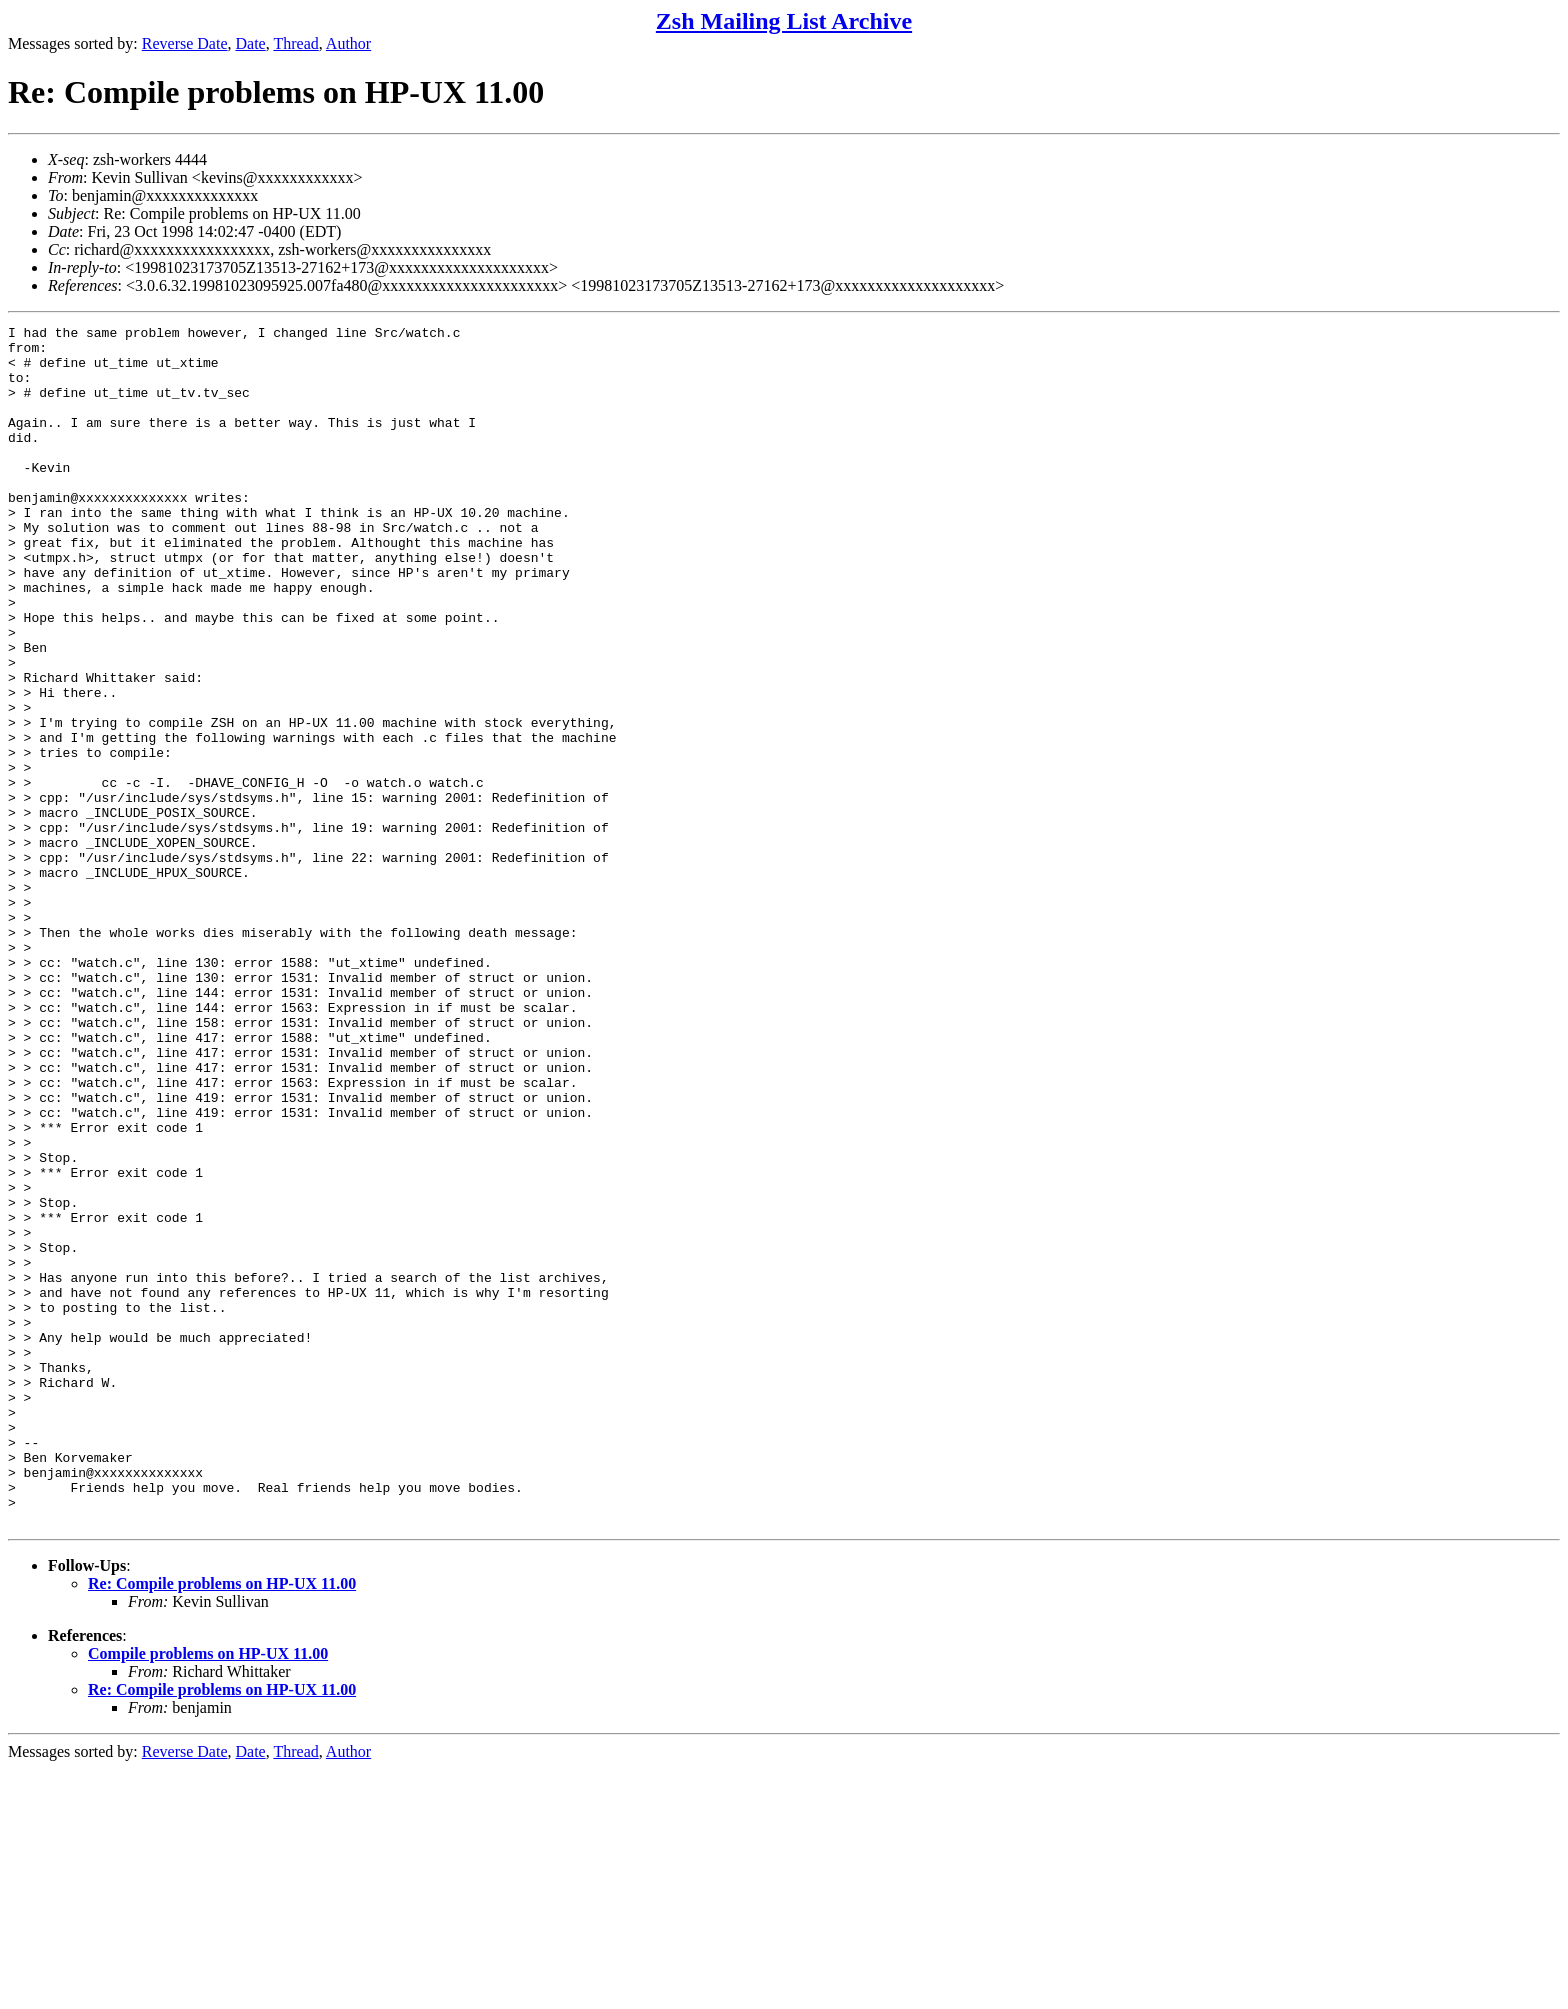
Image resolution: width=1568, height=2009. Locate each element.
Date (251, 43)
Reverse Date (185, 43)
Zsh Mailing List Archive (784, 21)
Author (348, 43)
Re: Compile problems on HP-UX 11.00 (222, 1823)
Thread (295, 43)
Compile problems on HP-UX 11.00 (208, 1893)
